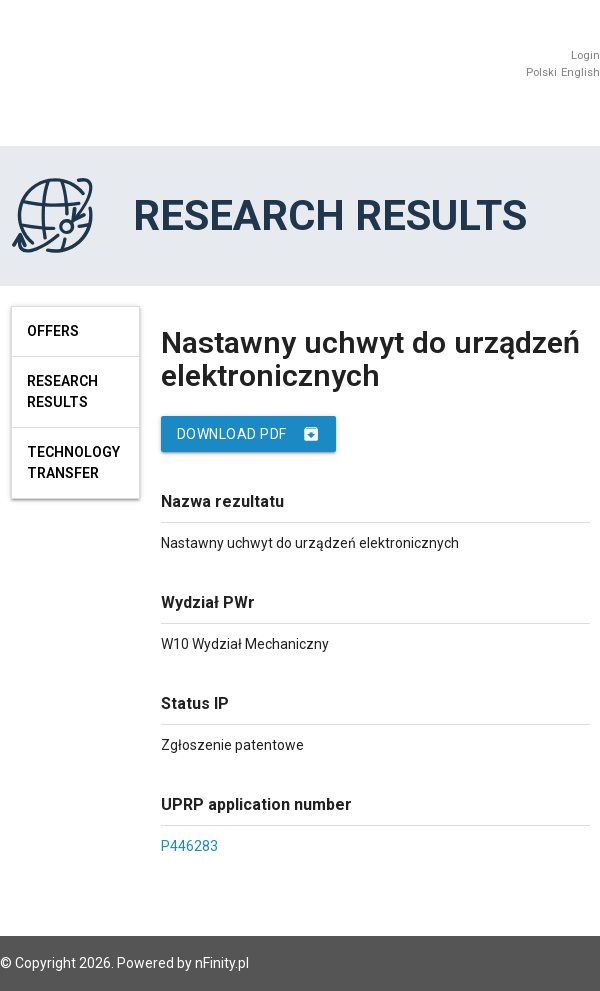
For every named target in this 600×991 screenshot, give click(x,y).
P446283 (189, 846)
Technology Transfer (73, 462)
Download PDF (248, 434)
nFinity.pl (222, 963)
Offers (53, 331)
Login (585, 55)
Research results (62, 391)
